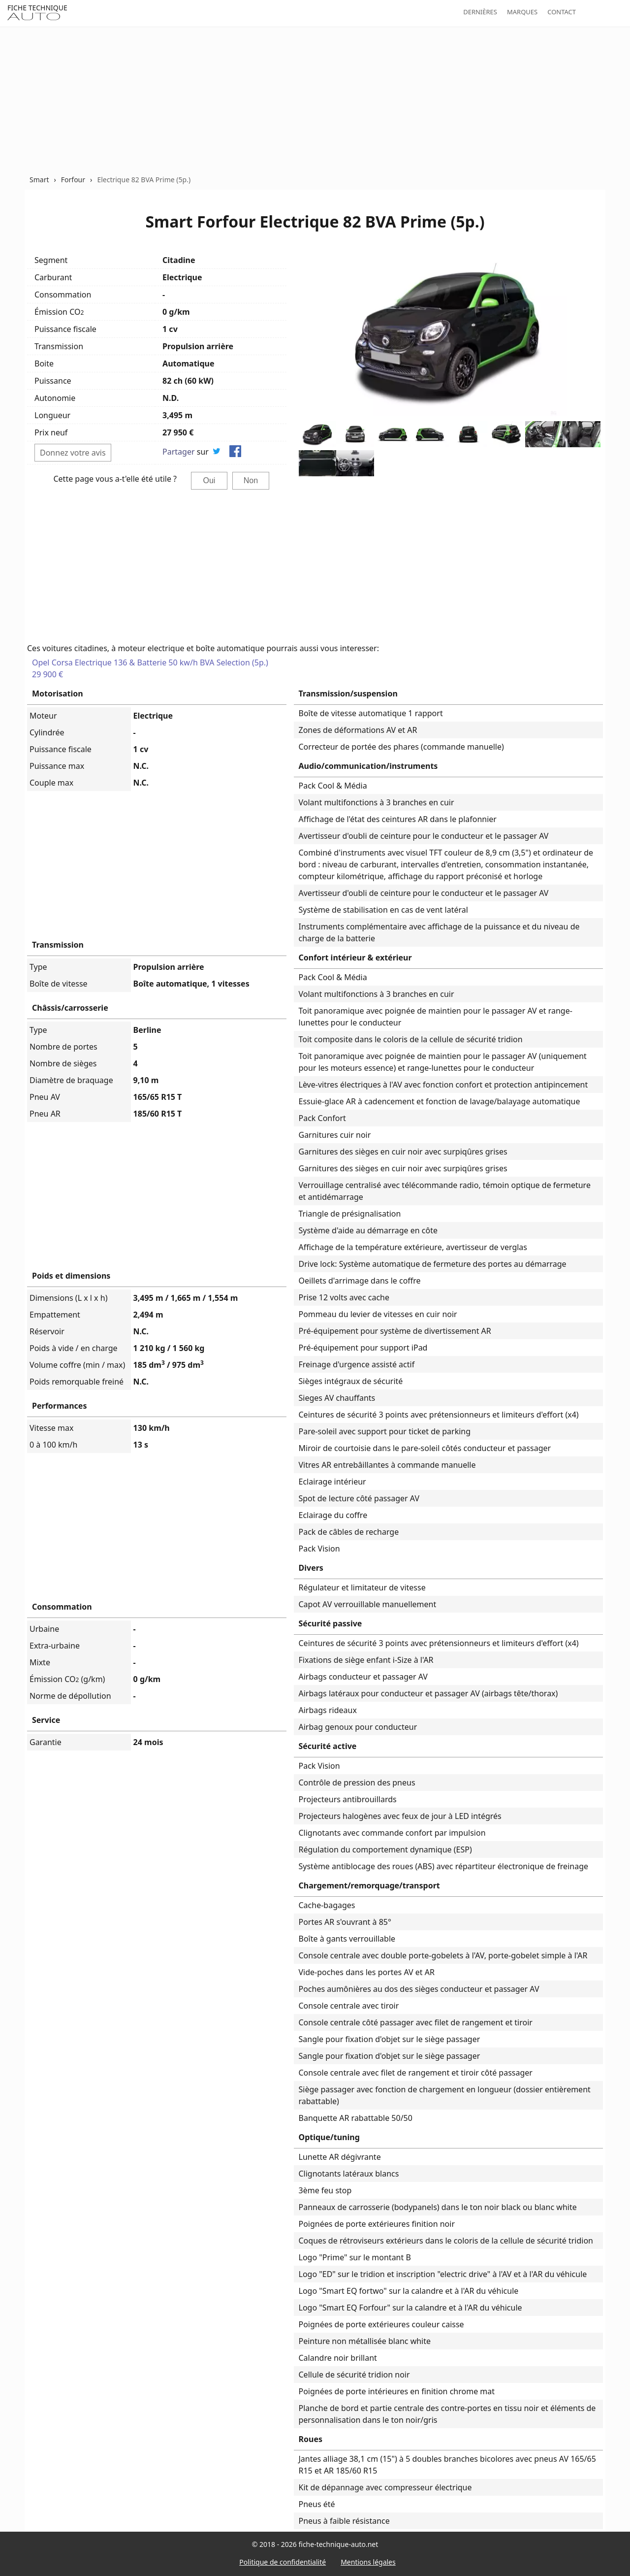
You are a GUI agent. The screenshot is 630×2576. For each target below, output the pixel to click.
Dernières (480, 11)
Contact (561, 11)
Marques (522, 11)
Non (251, 480)
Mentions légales (368, 2562)
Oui (209, 480)
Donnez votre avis (73, 452)
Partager (178, 451)
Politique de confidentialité (282, 2562)
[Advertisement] (315, 100)
